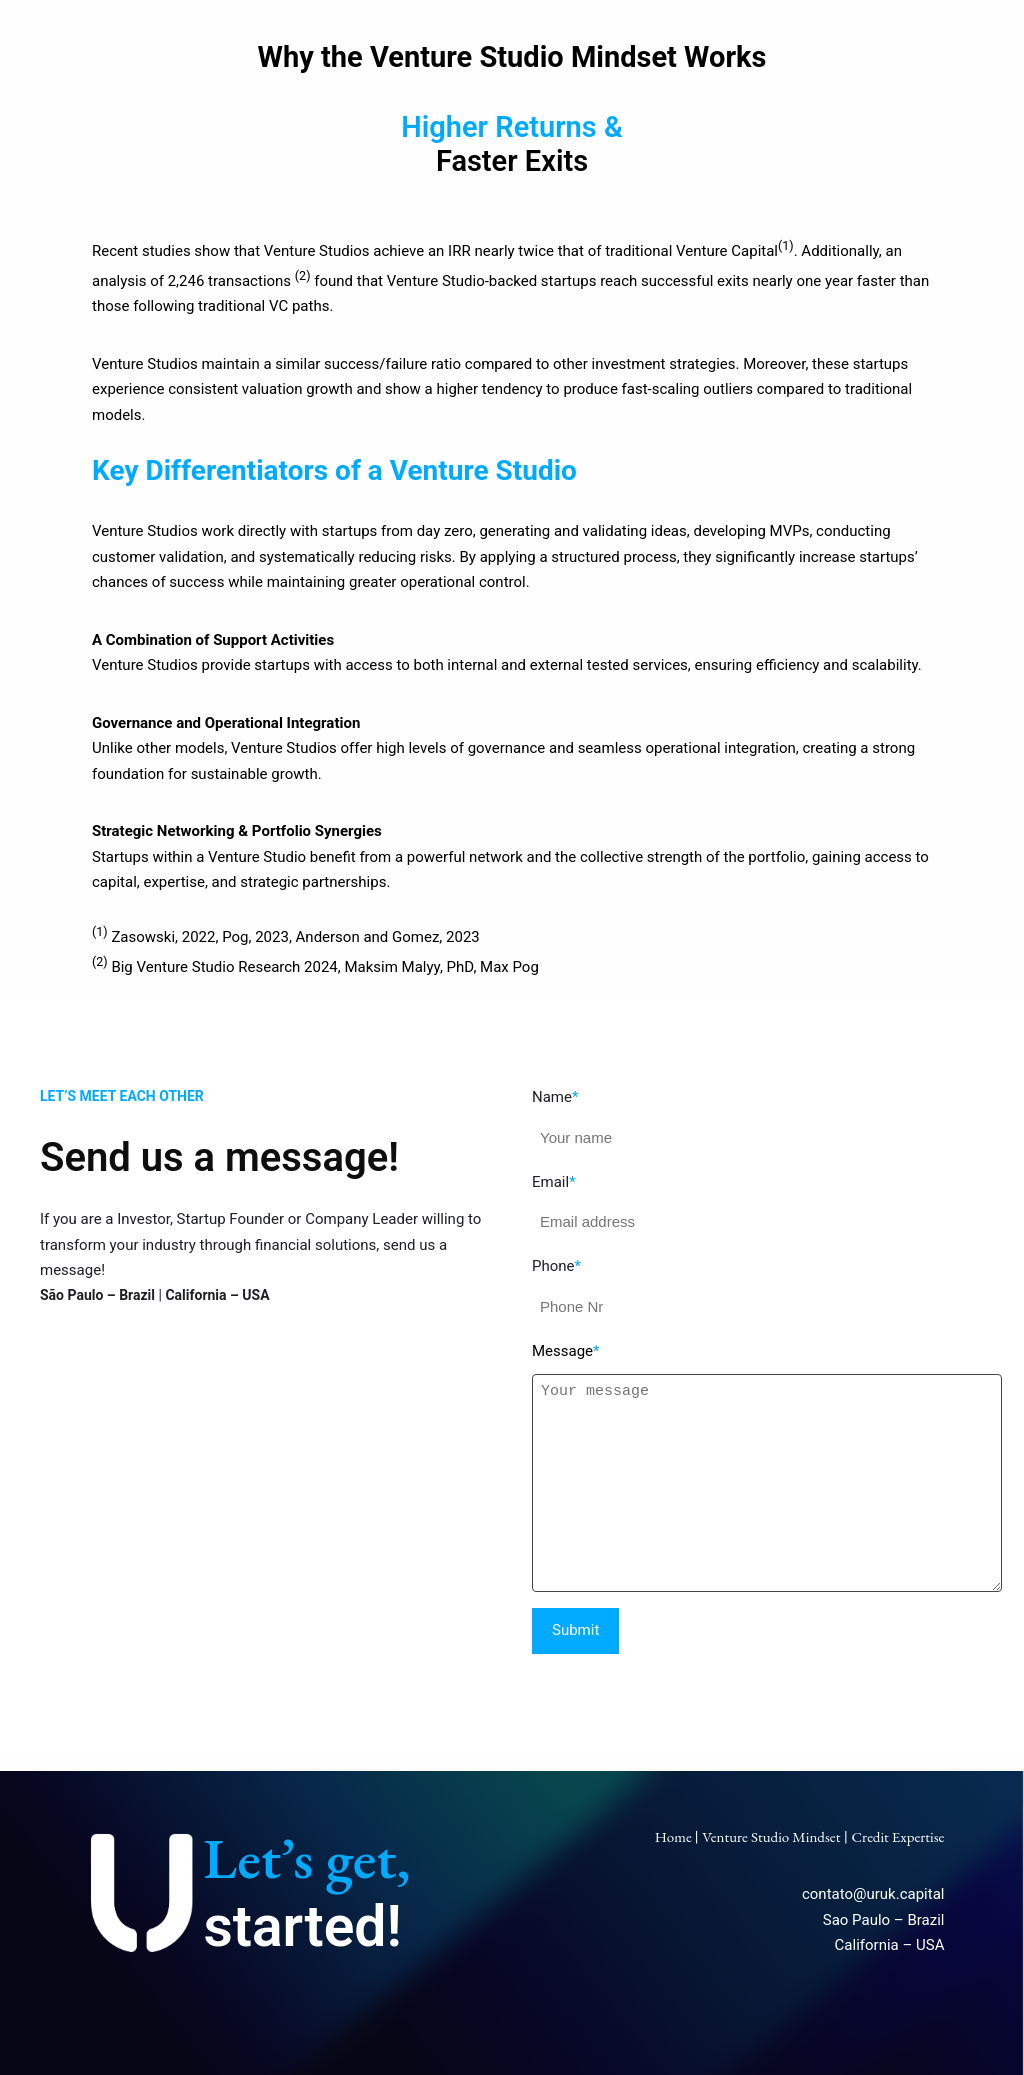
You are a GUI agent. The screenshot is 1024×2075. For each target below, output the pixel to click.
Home (675, 1836)
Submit (575, 1630)
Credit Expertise (897, 1836)
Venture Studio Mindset (771, 1836)
